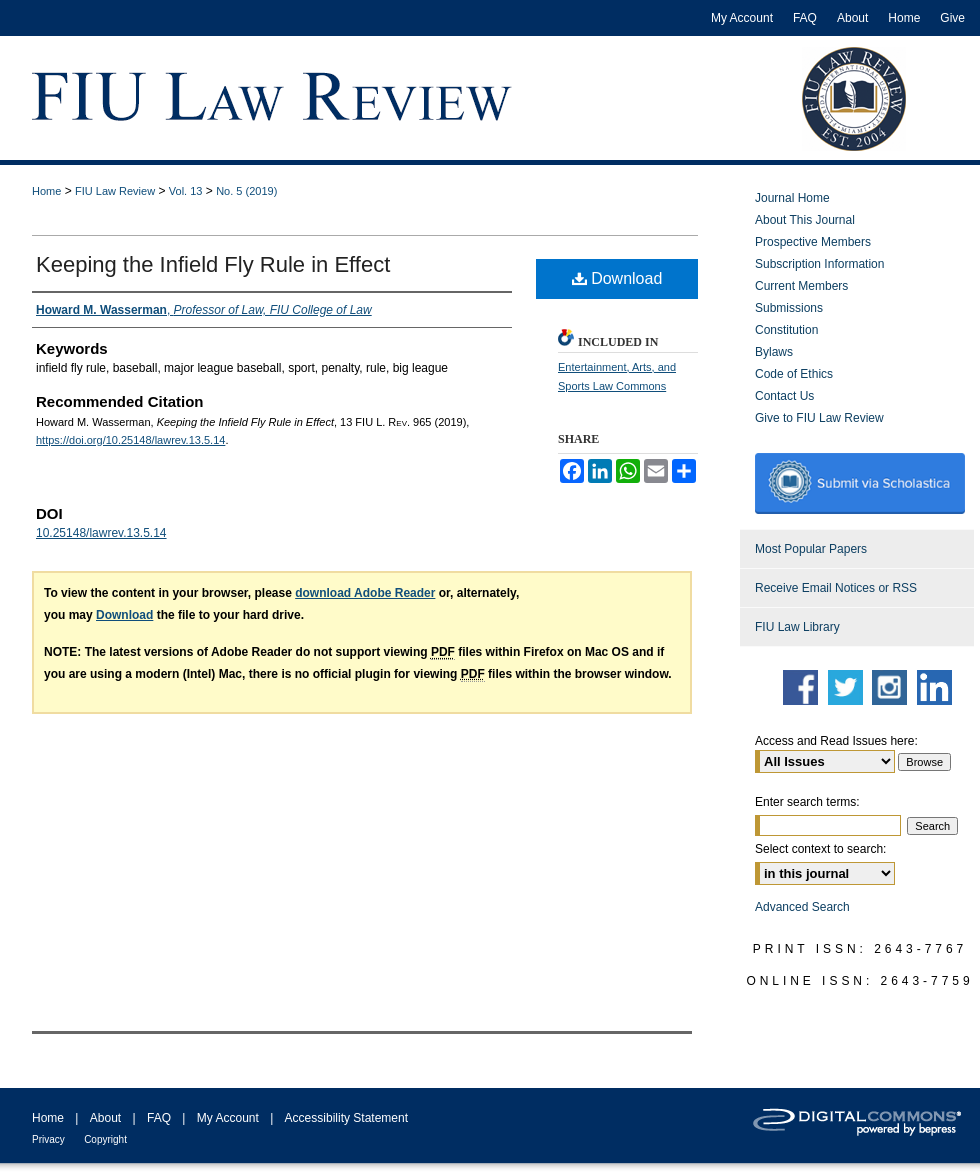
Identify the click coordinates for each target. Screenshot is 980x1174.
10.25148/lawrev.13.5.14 (101, 533)
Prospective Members (813, 242)
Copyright (105, 1139)
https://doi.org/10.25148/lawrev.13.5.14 (130, 440)
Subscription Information (819, 264)
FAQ (159, 1118)
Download (617, 278)
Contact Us (784, 396)
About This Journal (805, 220)
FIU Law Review (115, 191)
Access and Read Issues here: (836, 741)
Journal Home (792, 198)
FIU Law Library (797, 627)
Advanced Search (802, 907)
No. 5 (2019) (246, 191)
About (105, 1118)
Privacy (48, 1139)
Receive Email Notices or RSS (836, 588)
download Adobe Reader (365, 593)
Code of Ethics (794, 374)
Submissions (789, 308)
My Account (228, 1118)
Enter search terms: (807, 802)
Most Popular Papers (811, 549)
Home (46, 191)
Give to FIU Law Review (819, 418)
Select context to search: (820, 849)
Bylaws (774, 352)
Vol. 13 (186, 191)
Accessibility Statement (346, 1118)
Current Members (801, 286)
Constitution (786, 330)
